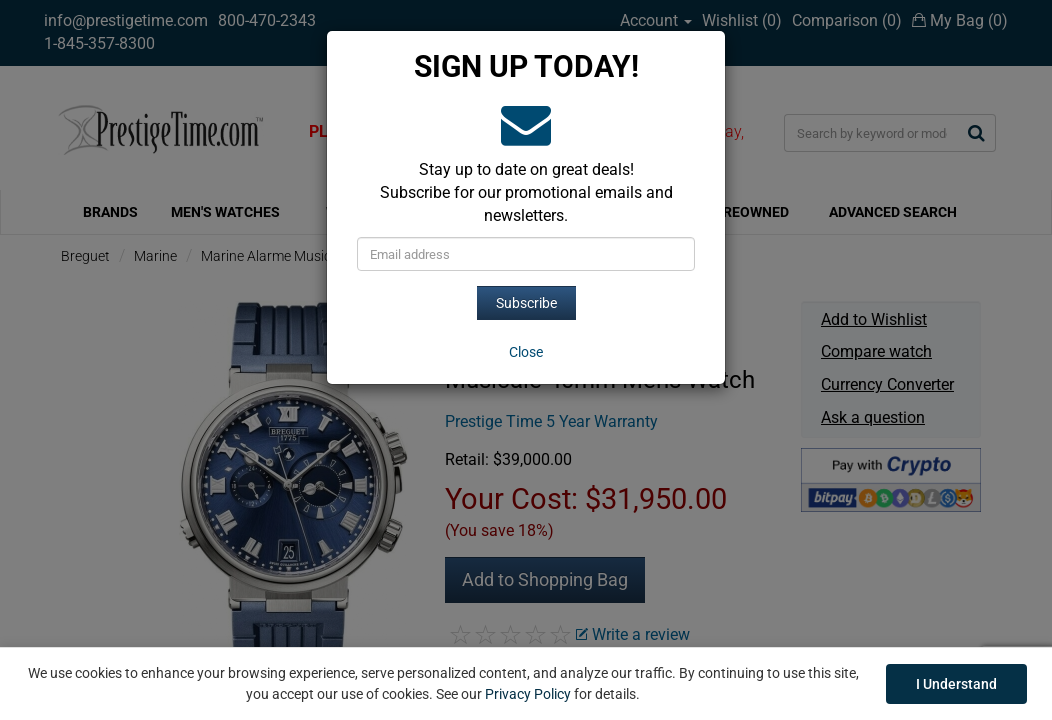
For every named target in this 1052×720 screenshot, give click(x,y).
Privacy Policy (528, 694)
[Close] (526, 352)
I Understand (956, 684)
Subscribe (526, 303)
